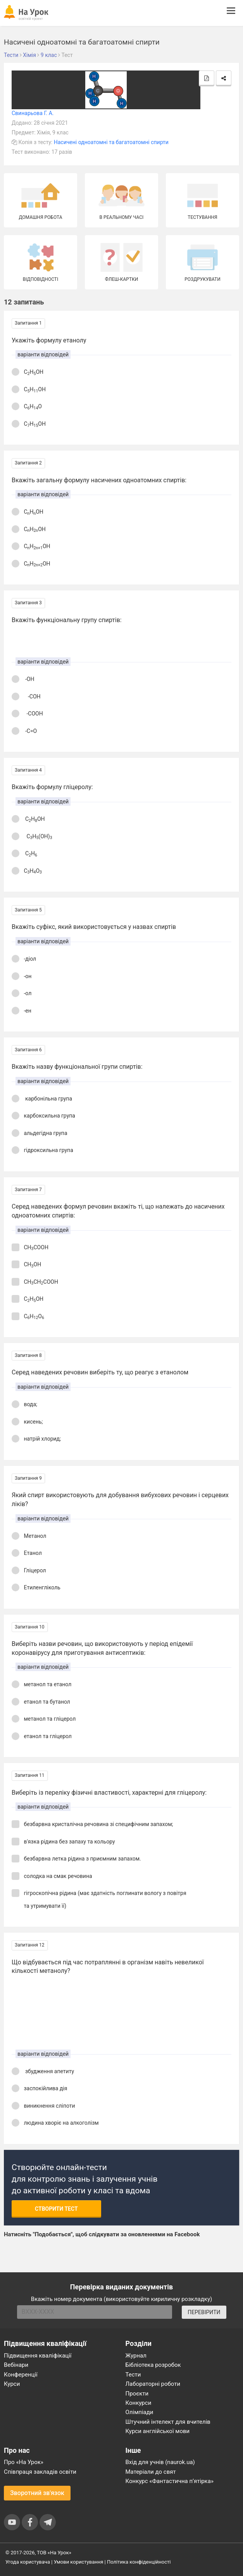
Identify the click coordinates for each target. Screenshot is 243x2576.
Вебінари (16, 2364)
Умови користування (78, 2562)
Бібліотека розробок (153, 2364)
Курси (12, 2383)
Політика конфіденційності (139, 2562)
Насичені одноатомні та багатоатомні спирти (111, 142)
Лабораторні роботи (153, 2383)
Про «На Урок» (23, 2462)
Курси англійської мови (158, 2431)
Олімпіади (139, 2412)
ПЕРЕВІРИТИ (204, 2312)
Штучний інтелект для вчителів (168, 2421)
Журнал (136, 2355)
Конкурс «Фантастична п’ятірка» (170, 2481)
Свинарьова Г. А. (33, 113)
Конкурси (139, 2402)
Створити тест (56, 2209)
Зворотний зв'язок (37, 2493)
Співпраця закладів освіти (40, 2471)
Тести (133, 2374)
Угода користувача (27, 2562)
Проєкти (137, 2393)
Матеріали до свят (151, 2471)
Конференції (21, 2374)
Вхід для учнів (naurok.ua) (160, 2462)
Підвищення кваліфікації (38, 2355)
